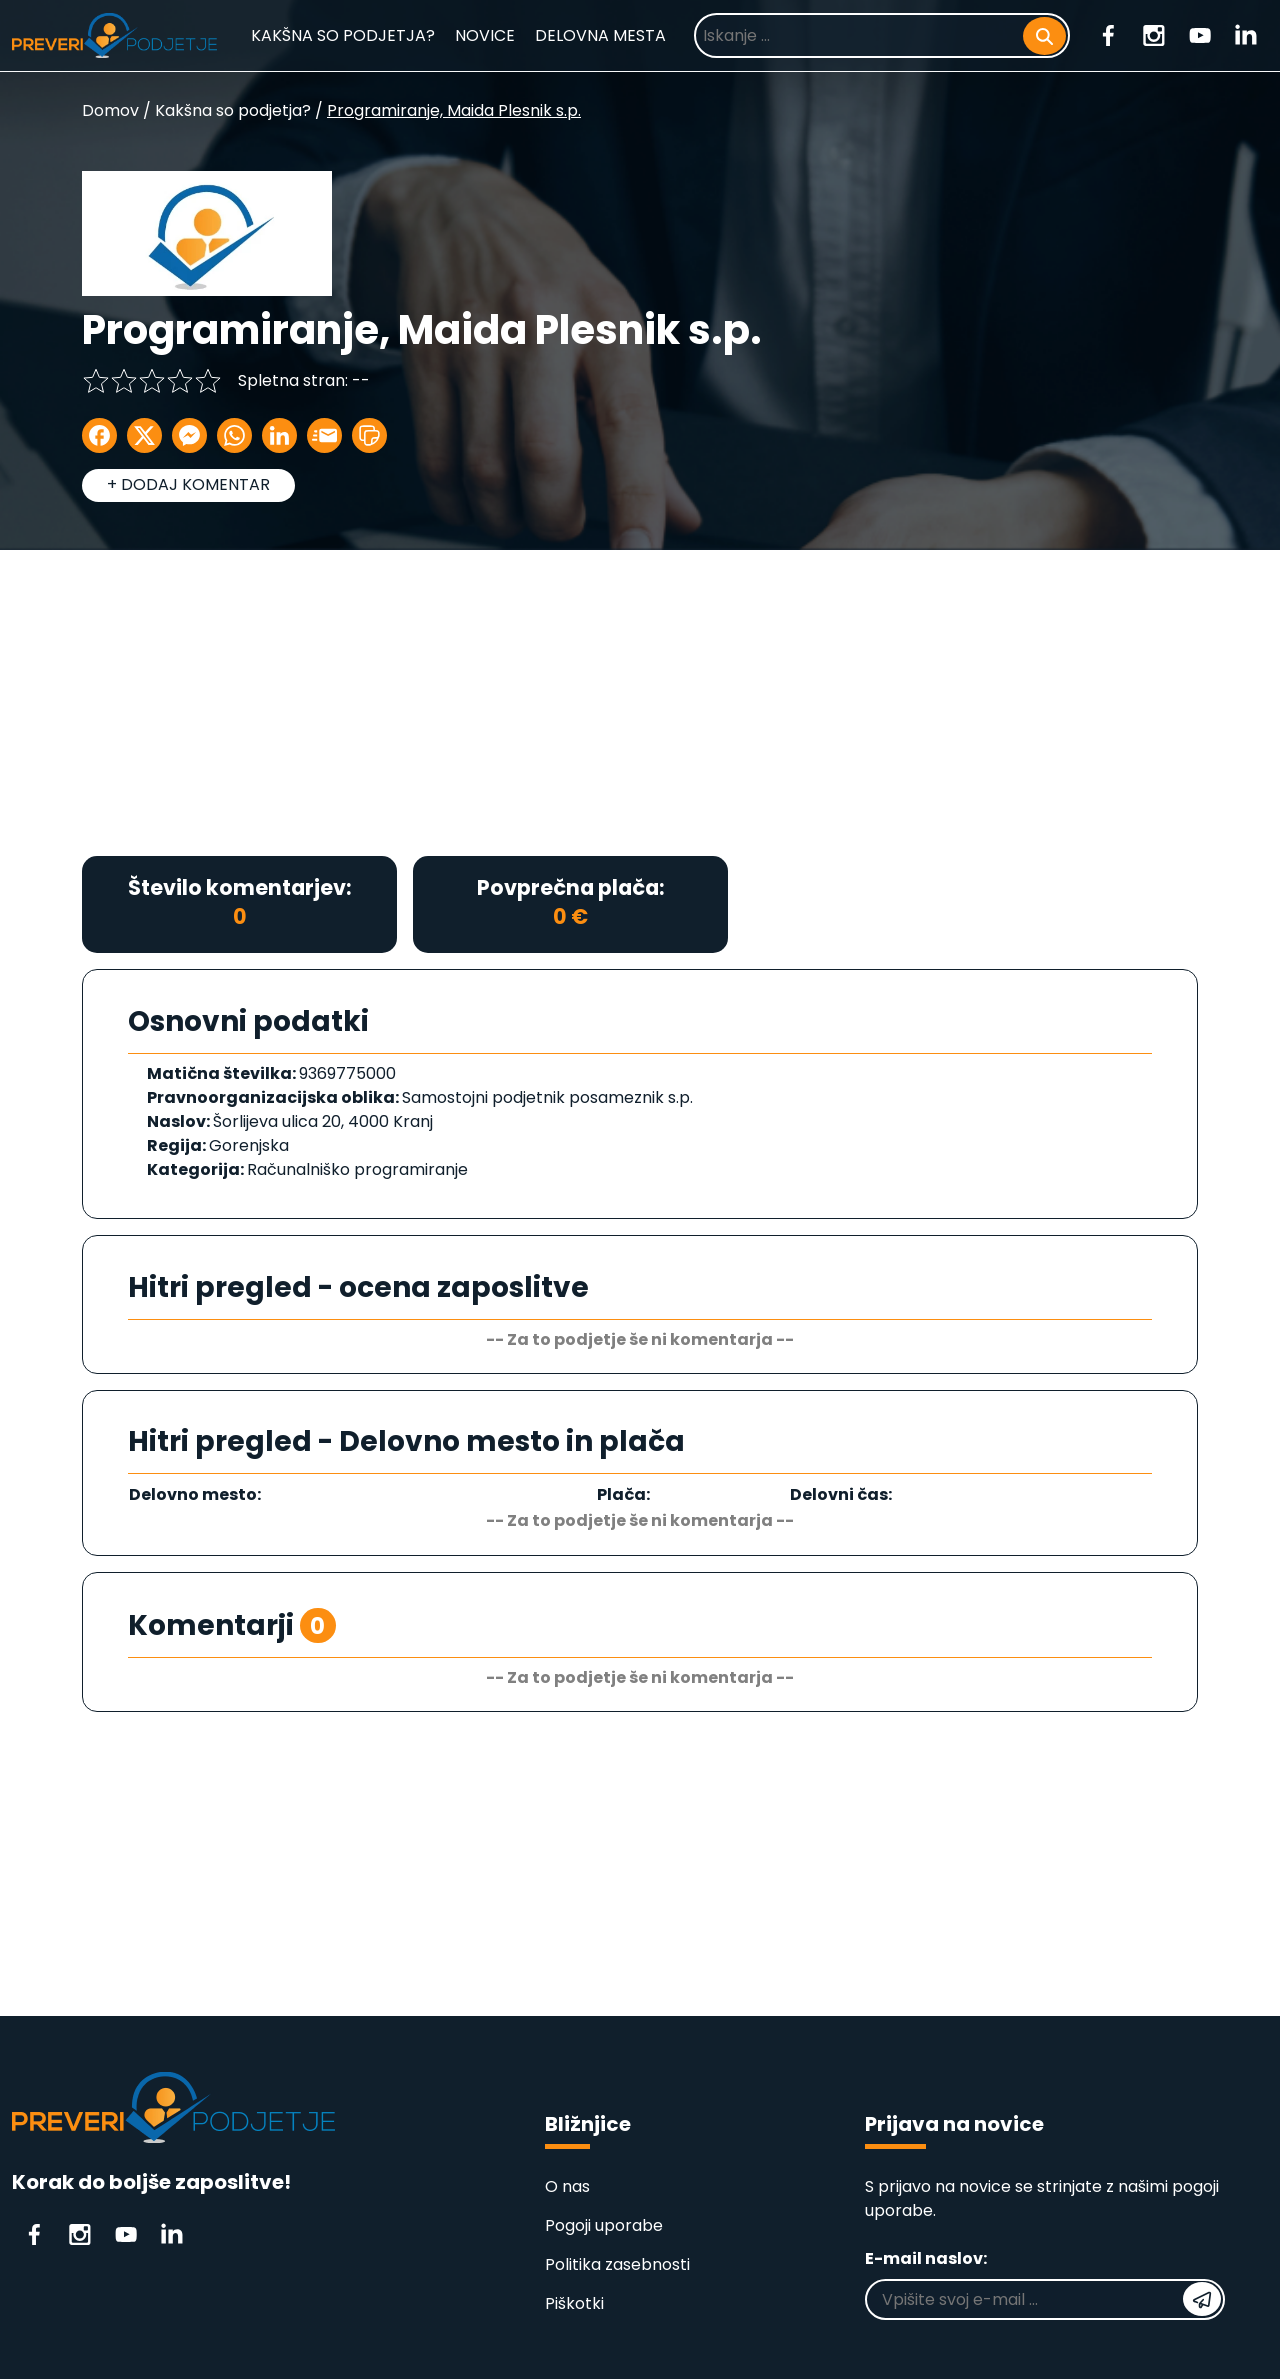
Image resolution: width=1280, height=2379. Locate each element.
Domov (110, 110)
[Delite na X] (144, 435)
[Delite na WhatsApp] (234, 435)
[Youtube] (1200, 34)
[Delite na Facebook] (99, 435)
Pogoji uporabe (604, 2225)
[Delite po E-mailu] (324, 435)
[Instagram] (1154, 34)
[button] (369, 435)
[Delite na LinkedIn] (279, 435)
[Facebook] (1108, 34)
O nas (567, 2186)
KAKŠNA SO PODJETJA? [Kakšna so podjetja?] (343, 35)
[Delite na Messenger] (189, 435)
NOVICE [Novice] (485, 35)
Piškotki (574, 2303)
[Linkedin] (1245, 34)
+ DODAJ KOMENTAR (188, 484)
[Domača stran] (114, 35)
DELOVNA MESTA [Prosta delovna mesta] (600, 35)
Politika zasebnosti (617, 2264)
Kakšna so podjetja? (233, 110)
